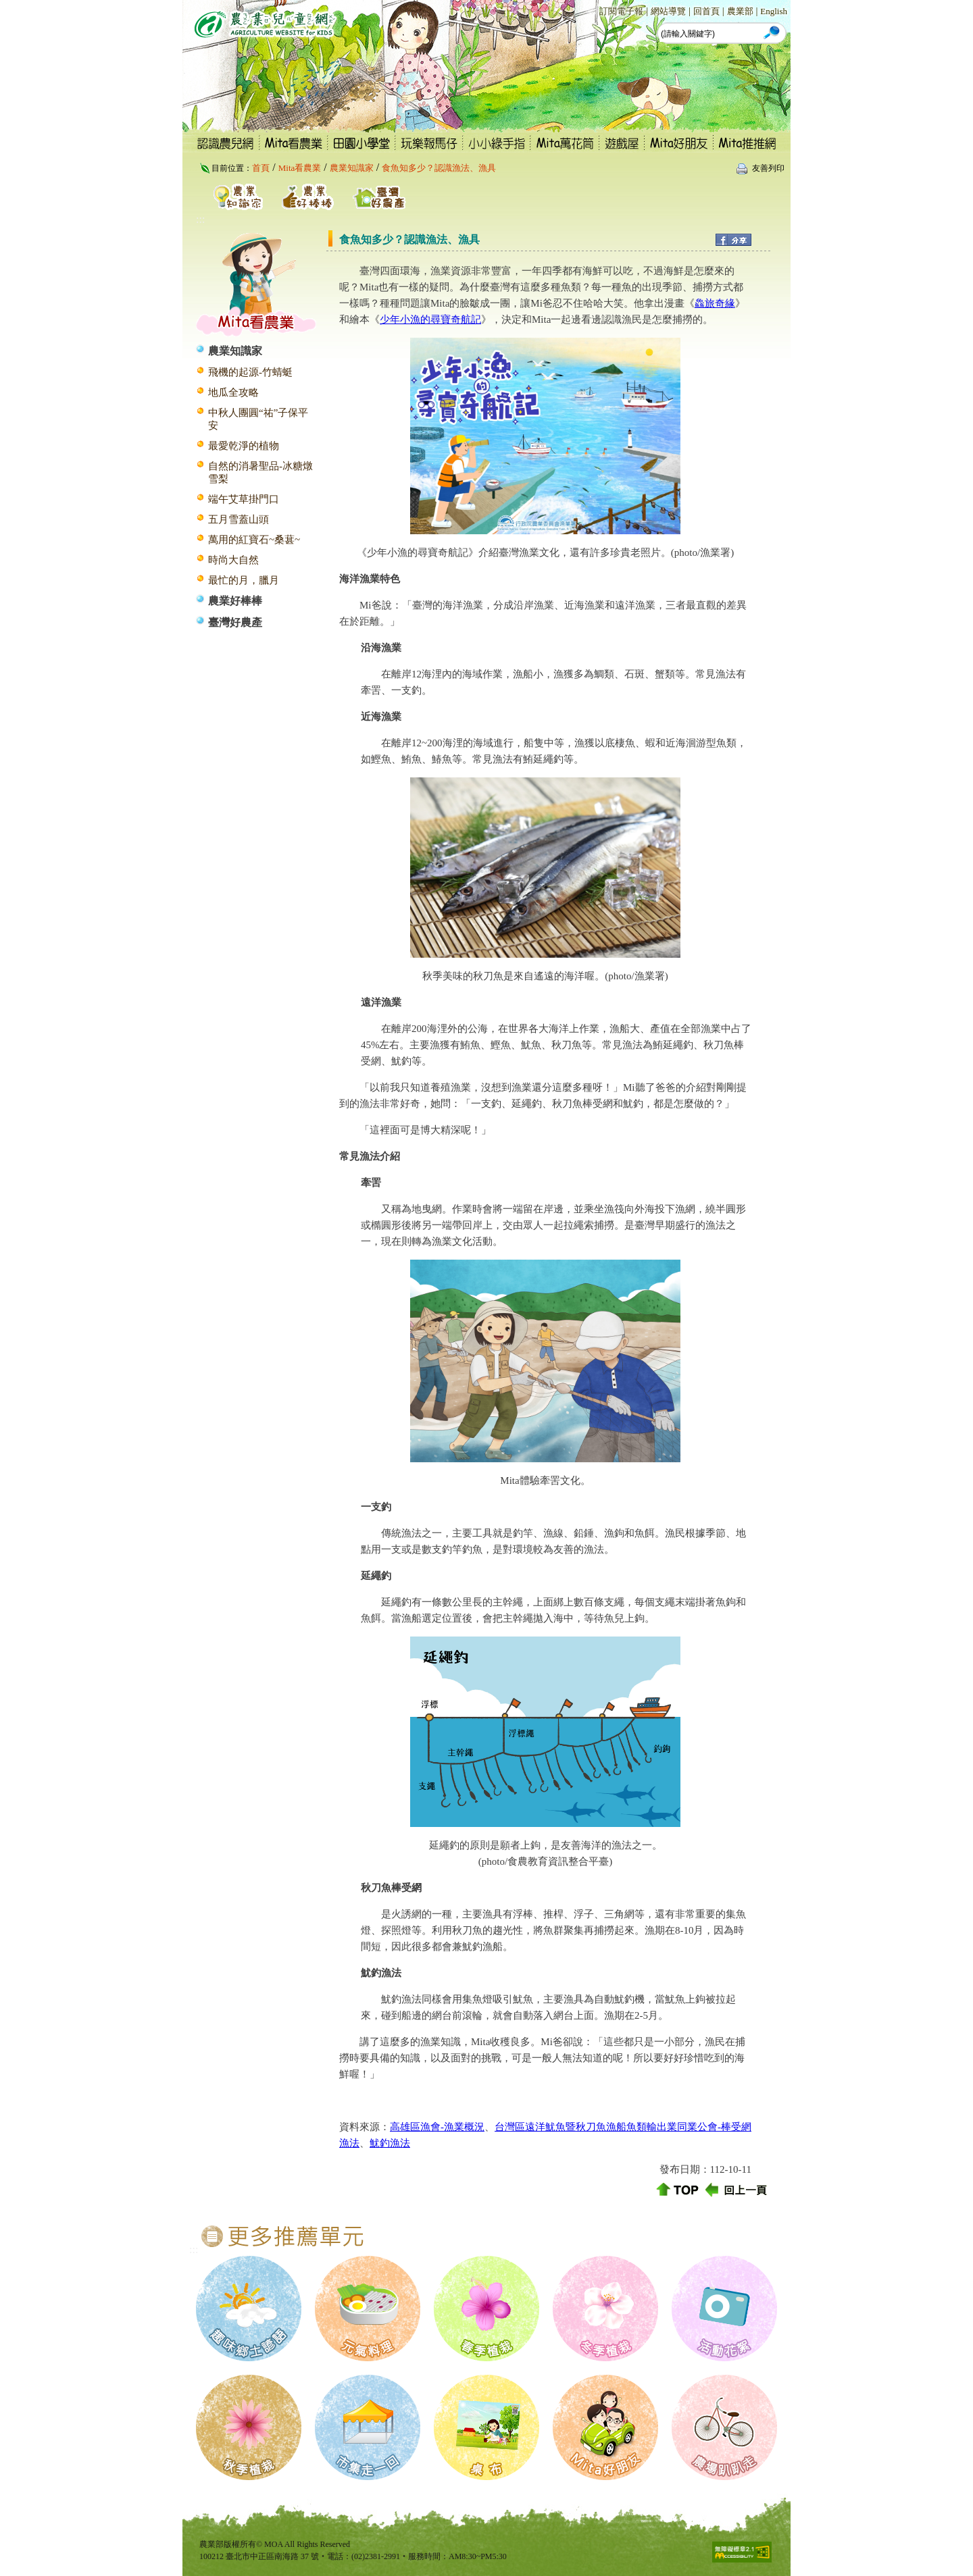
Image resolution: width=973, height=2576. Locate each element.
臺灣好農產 (235, 622)
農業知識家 (352, 168)
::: (592, 10)
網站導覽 (668, 11)
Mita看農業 (300, 168)
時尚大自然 (233, 560)
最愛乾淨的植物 (243, 445)
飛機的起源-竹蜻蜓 (250, 372)
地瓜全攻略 (233, 392)
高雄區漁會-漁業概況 (437, 2126)
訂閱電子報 (621, 11)
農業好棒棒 (235, 601)
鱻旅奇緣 (715, 303)
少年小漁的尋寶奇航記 (430, 319)
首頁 (261, 168)
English (773, 11)
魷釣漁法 (390, 2143)
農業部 (740, 11)
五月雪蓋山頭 (238, 519)
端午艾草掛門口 (243, 499)
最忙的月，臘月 (243, 580)
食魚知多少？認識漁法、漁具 (439, 168)
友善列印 (768, 168)
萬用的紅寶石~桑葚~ (254, 539)
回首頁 (706, 11)
